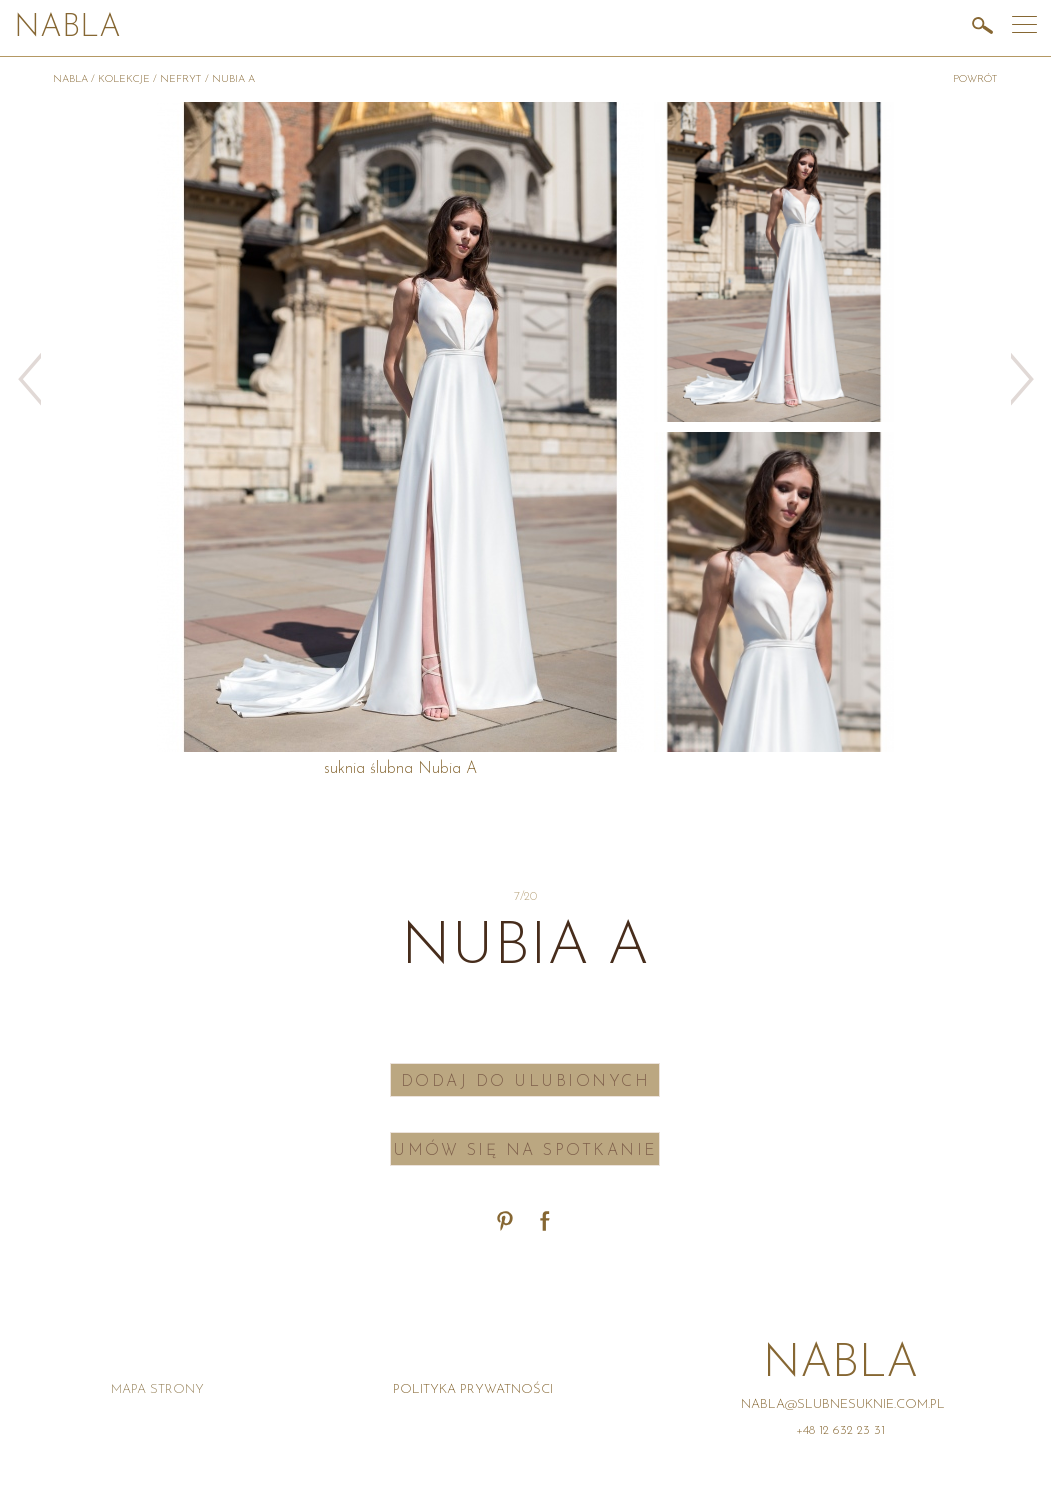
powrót (975, 79)
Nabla (67, 28)
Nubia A (233, 79)
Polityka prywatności (473, 1389)
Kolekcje (124, 79)
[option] (774, 262)
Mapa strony (157, 1389)
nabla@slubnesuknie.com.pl (843, 1404)
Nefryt (181, 79)
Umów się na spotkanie (525, 1151)
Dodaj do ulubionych (526, 1082)
